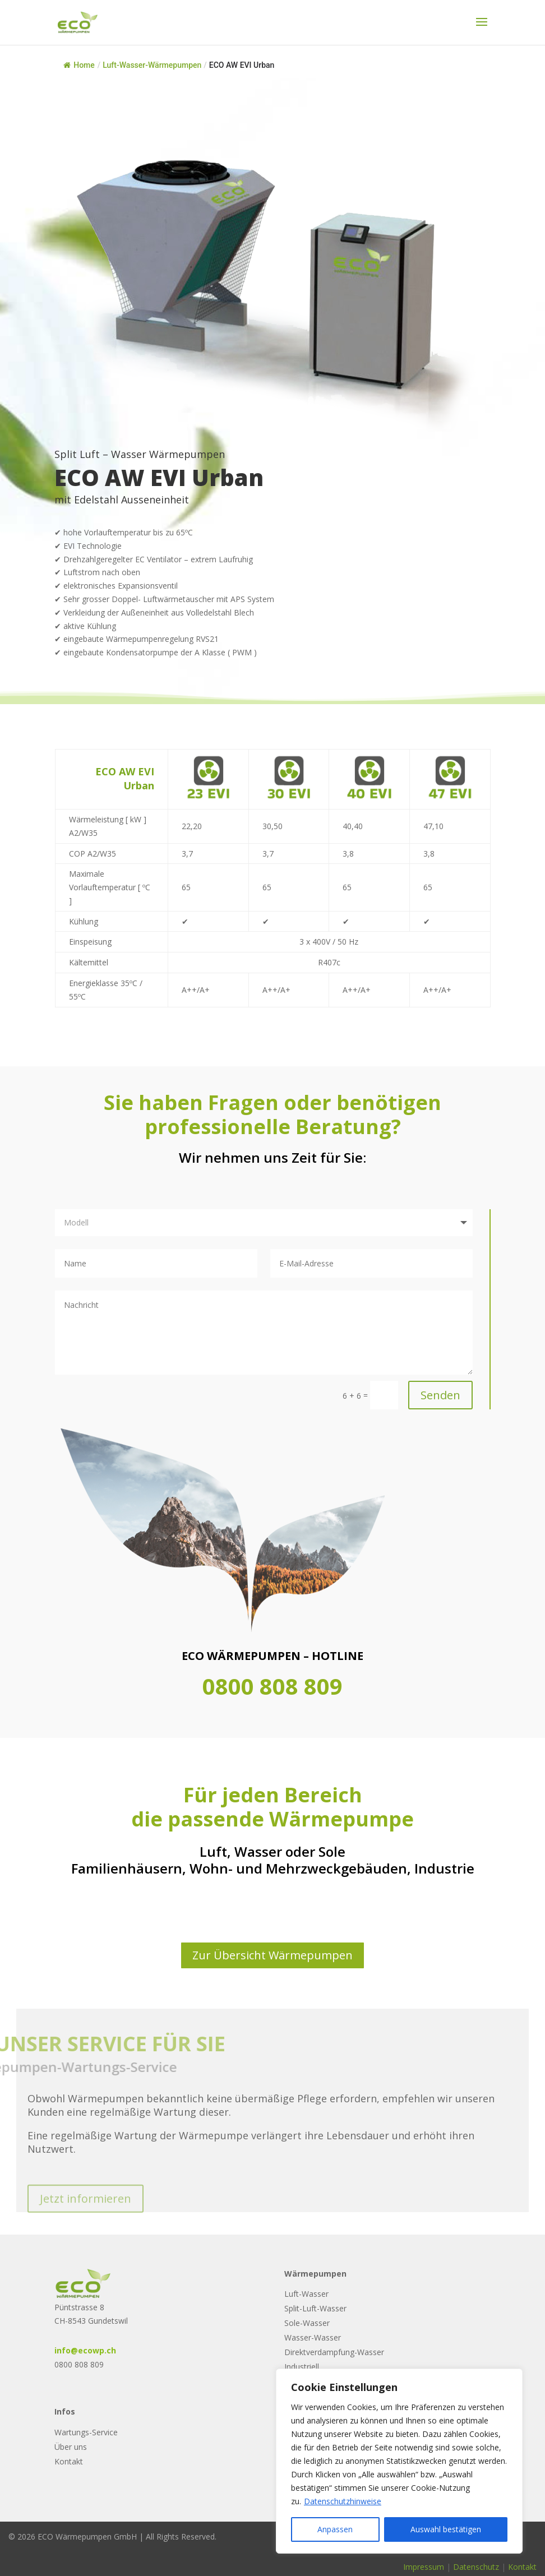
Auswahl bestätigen (445, 2529)
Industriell (301, 2366)
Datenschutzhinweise (342, 2501)
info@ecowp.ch (85, 2350)
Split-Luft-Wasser (315, 2308)
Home (79, 65)
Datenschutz (476, 2566)
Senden (440, 1395)
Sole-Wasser (307, 2323)
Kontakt (68, 2461)
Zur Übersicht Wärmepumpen (272, 1955)
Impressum (423, 2566)
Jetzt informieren (85, 2213)
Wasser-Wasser (312, 2337)
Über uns (70, 2446)
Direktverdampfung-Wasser (334, 2352)
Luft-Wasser (306, 2293)
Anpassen (335, 2529)
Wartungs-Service (86, 2432)
